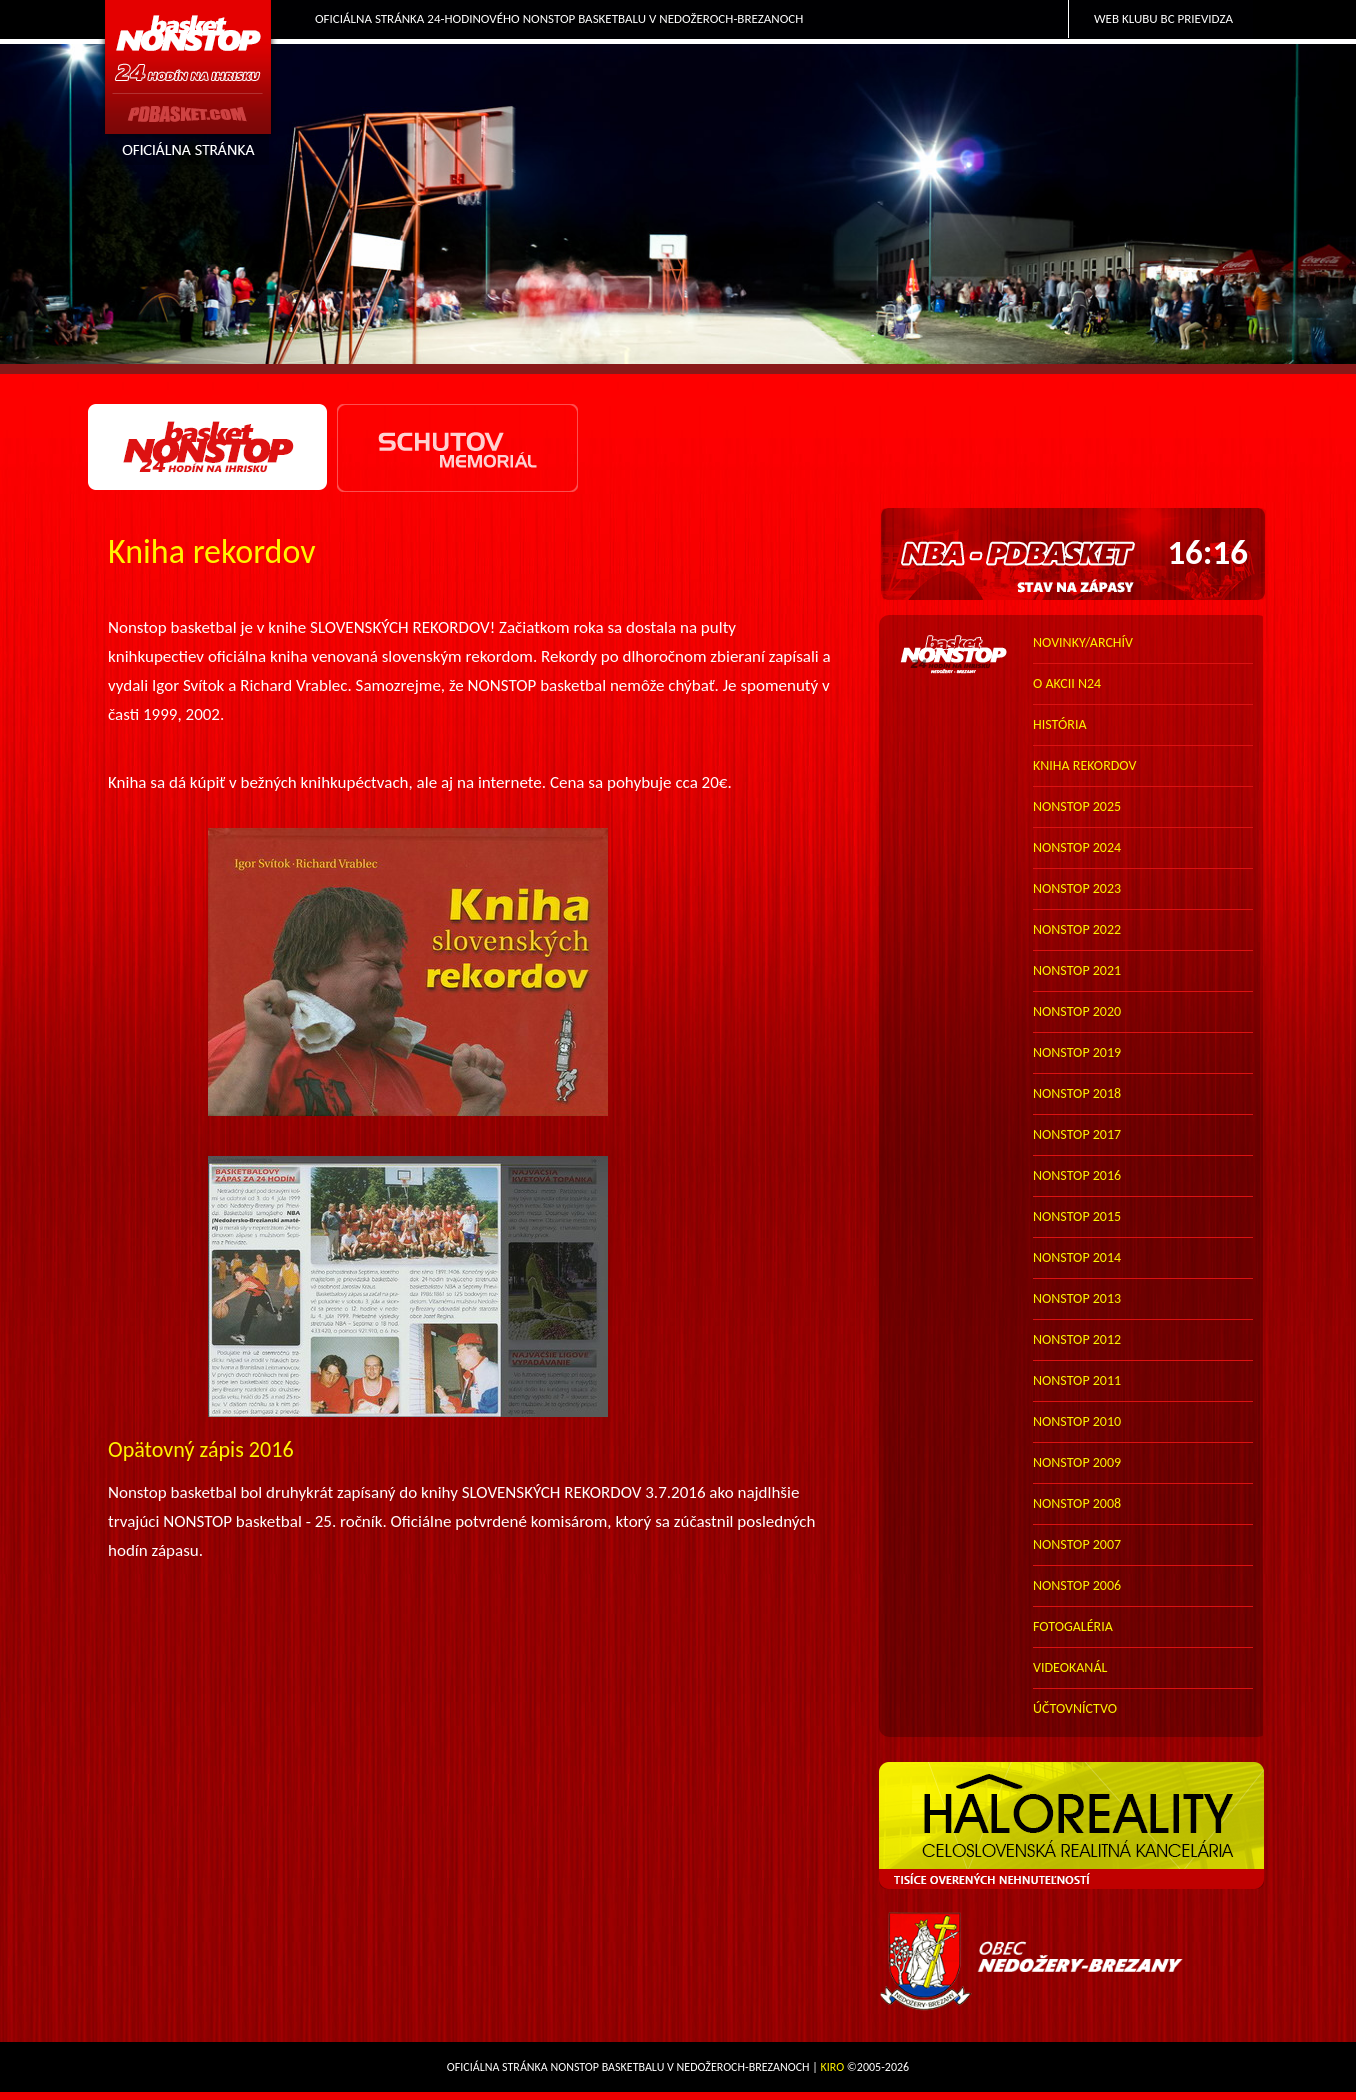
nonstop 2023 (1077, 888)
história (1060, 724)
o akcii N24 (1067, 683)
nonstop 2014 (1077, 1257)
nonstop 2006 (1077, 1585)
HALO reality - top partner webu (1073, 1826)
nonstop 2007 (1077, 1544)
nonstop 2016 (1077, 1175)
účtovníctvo (1075, 1708)
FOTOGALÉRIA (1073, 1626)
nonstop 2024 (1077, 847)
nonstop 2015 (1077, 1216)
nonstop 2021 (1077, 970)
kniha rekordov (1084, 765)
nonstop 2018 (1077, 1093)
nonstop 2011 (1077, 1380)
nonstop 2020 (1077, 1011)
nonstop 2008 (1077, 1503)
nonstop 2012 (1077, 1339)
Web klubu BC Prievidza (1163, 18)
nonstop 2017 (1077, 1134)
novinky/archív (1083, 642)
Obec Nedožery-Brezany (1073, 1961)
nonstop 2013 (1077, 1298)
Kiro (833, 2067)
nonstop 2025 (1077, 806)
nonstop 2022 (1077, 929)
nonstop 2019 (1077, 1052)
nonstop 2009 (1077, 1462)
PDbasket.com (189, 86)
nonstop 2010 (1077, 1421)
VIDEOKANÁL (1070, 1667)
